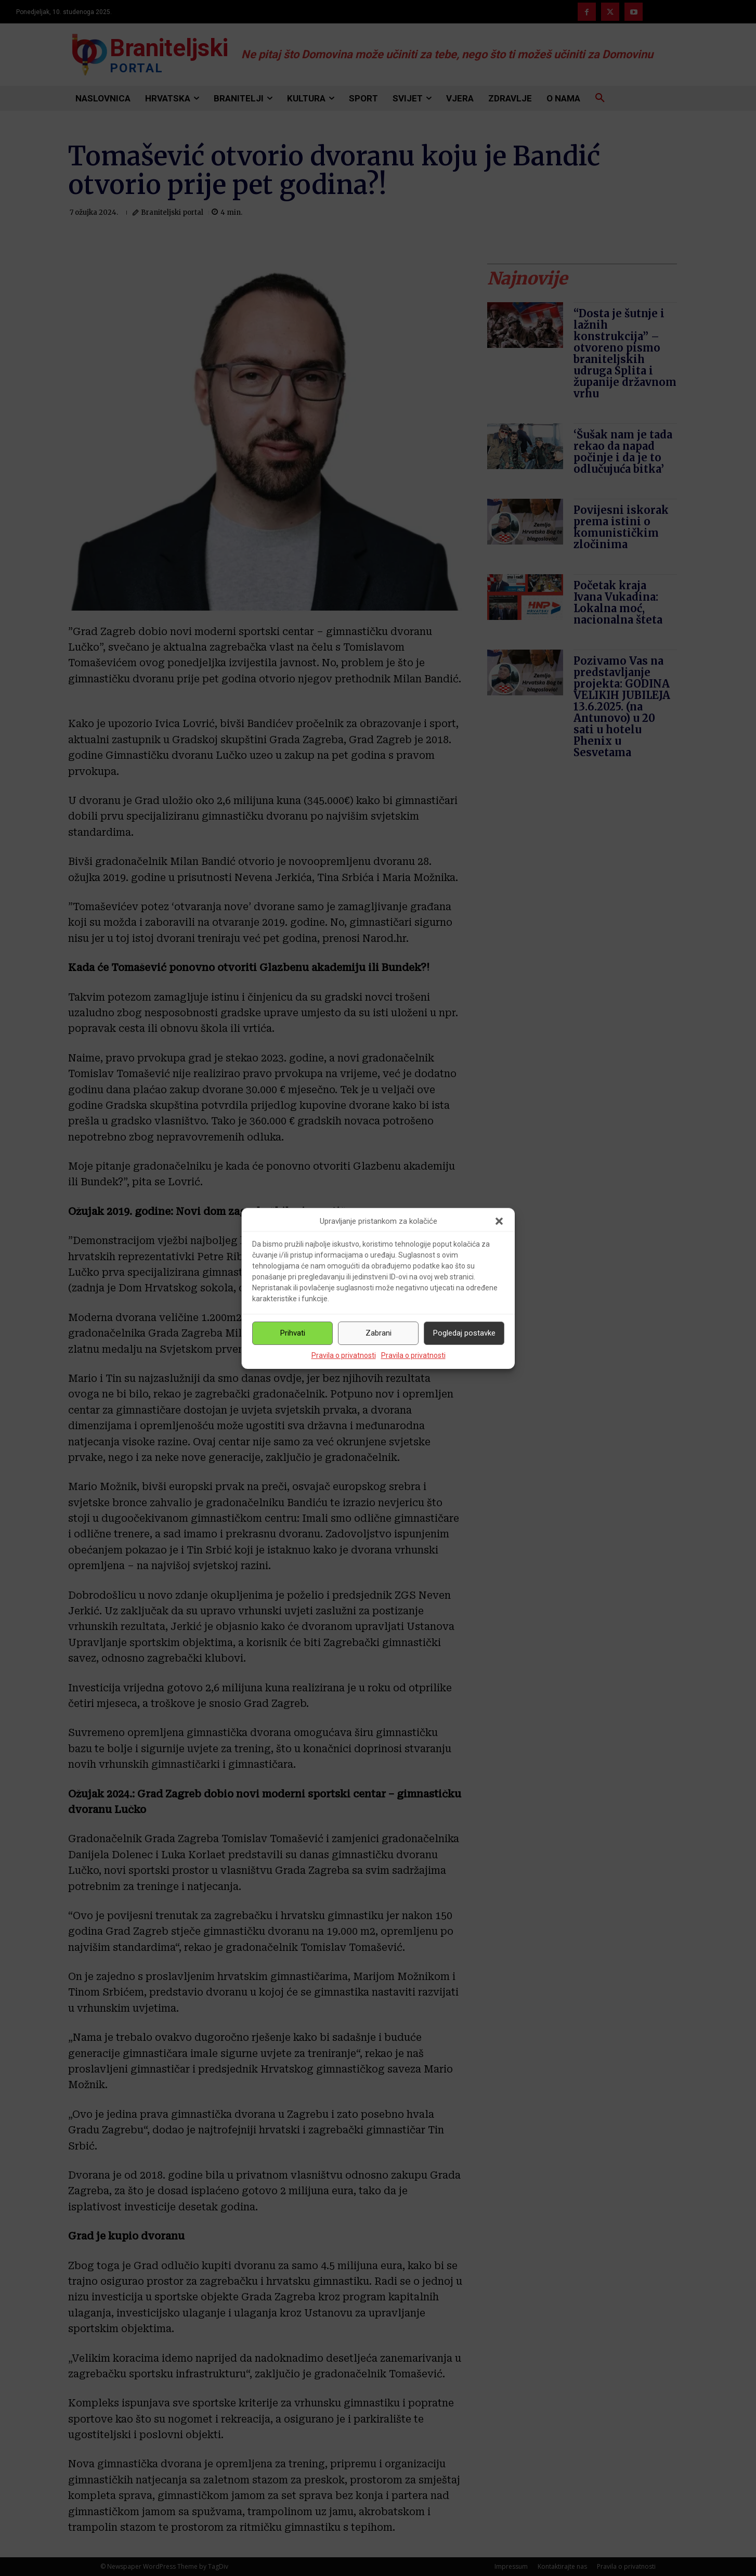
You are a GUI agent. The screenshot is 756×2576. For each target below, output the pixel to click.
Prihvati (292, 1333)
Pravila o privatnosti (343, 1355)
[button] (499, 1221)
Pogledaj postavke (464, 1333)
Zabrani (379, 1333)
